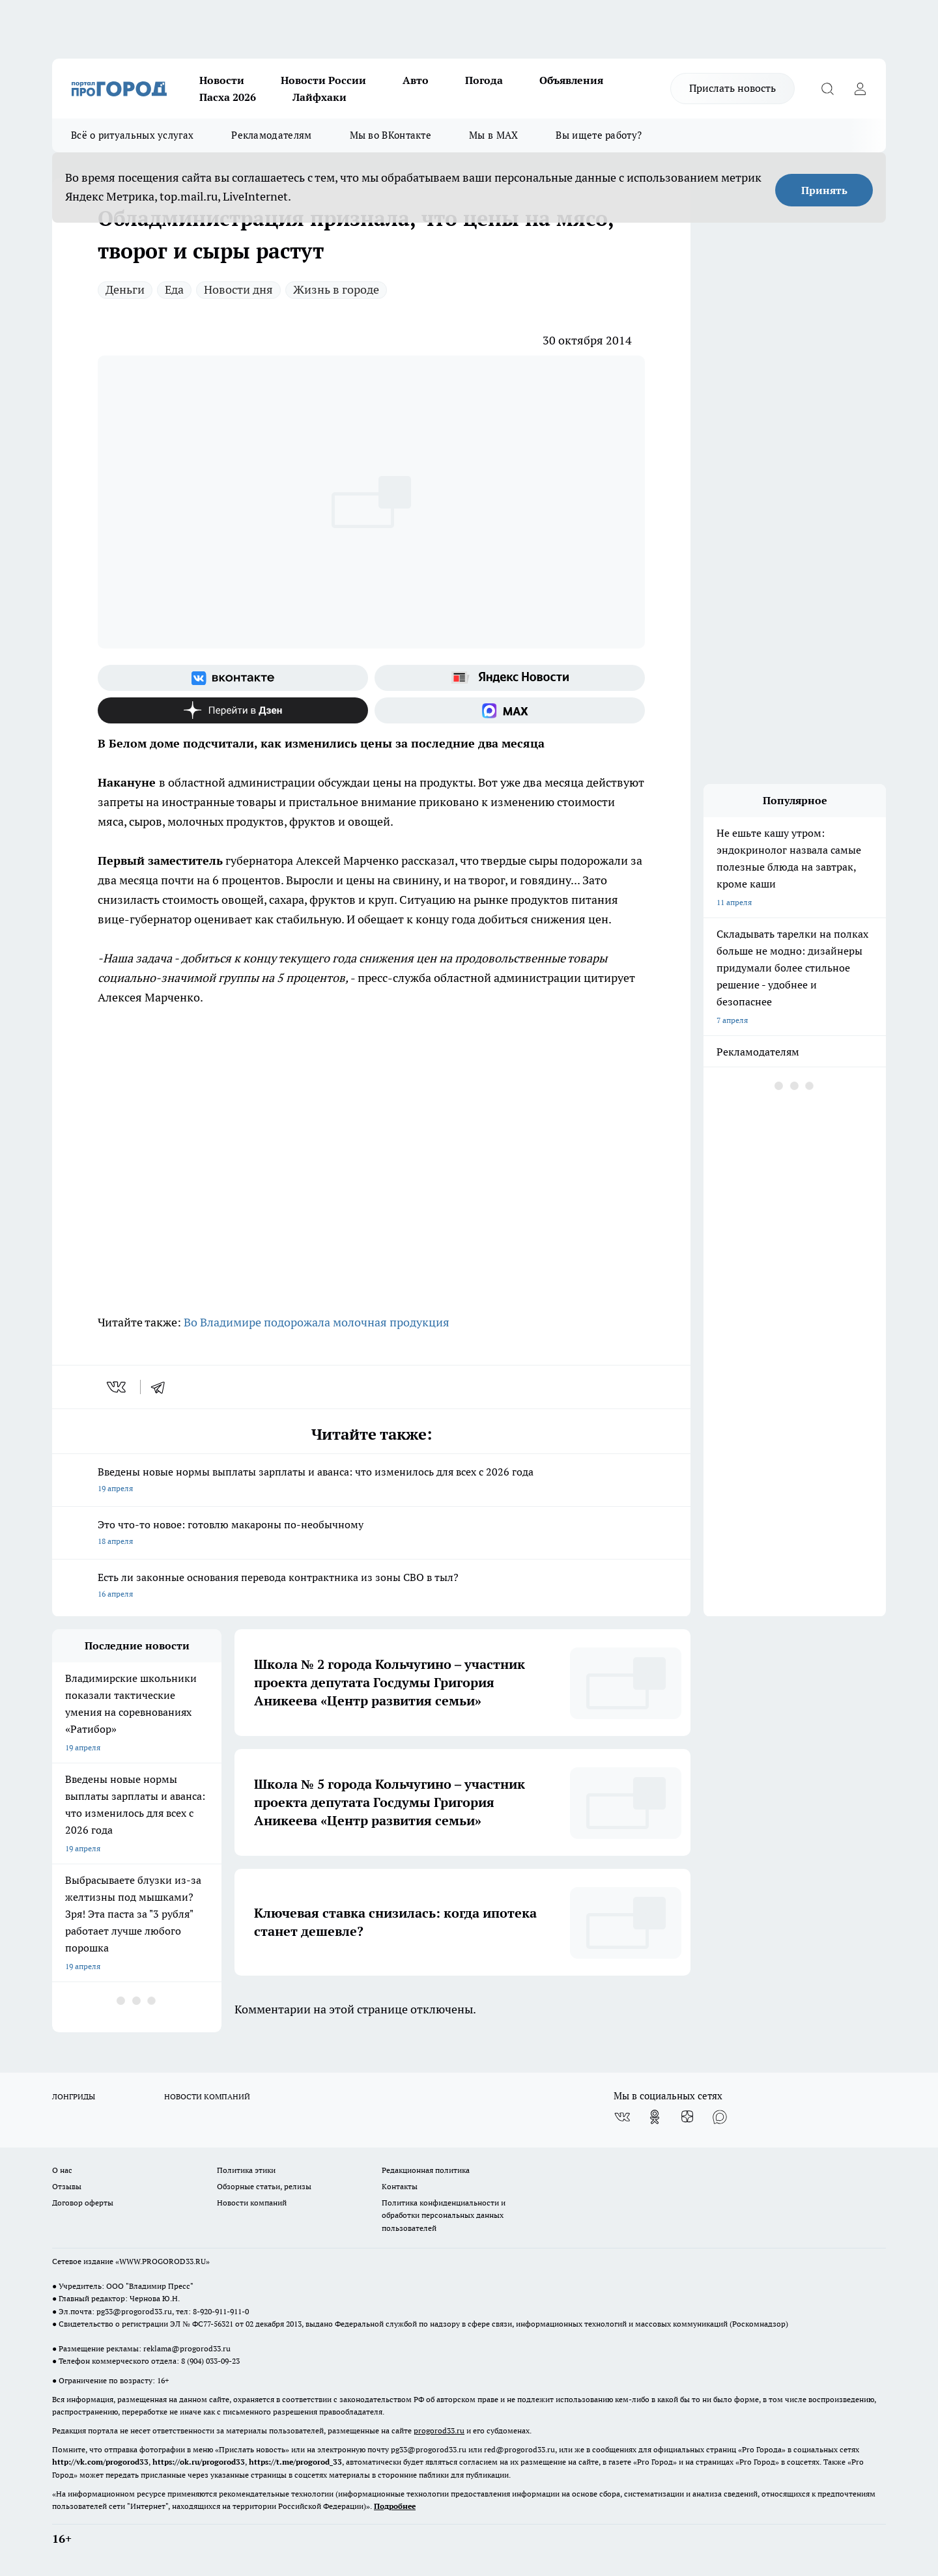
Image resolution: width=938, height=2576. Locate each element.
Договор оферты (82, 2202)
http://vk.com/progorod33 (100, 2462)
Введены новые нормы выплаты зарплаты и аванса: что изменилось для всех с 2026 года (371, 1481)
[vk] (117, 1387)
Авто (416, 80)
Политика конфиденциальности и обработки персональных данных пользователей (443, 2215)
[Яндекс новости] (510, 678)
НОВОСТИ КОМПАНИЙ (207, 2096)
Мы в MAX (493, 135)
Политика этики (246, 2170)
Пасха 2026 (227, 97)
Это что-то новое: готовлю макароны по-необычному (371, 1534)
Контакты (400, 2186)
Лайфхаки (319, 97)
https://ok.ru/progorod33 (198, 2462)
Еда (174, 289)
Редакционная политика (426, 2170)
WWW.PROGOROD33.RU (162, 2261)
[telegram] (162, 1387)
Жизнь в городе (336, 289)
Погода (484, 80)
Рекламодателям (271, 135)
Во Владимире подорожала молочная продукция (316, 1322)
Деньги (125, 289)
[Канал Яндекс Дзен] (233, 710)
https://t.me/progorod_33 (295, 2462)
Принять (824, 190)
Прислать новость (732, 87)
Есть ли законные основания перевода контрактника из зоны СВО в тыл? (371, 1587)
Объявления (571, 80)
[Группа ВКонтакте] (233, 678)
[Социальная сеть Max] (510, 710)
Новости (221, 80)
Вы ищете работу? (599, 135)
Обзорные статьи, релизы (264, 2186)
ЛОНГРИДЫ (73, 2096)
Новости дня (238, 289)
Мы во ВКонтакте (391, 135)
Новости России (323, 80)
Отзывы (66, 2186)
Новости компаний (252, 2202)
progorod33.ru (439, 2430)
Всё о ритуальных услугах (132, 135)
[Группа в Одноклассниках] (654, 2117)
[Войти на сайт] (860, 89)
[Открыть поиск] (827, 89)
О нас (62, 2170)
